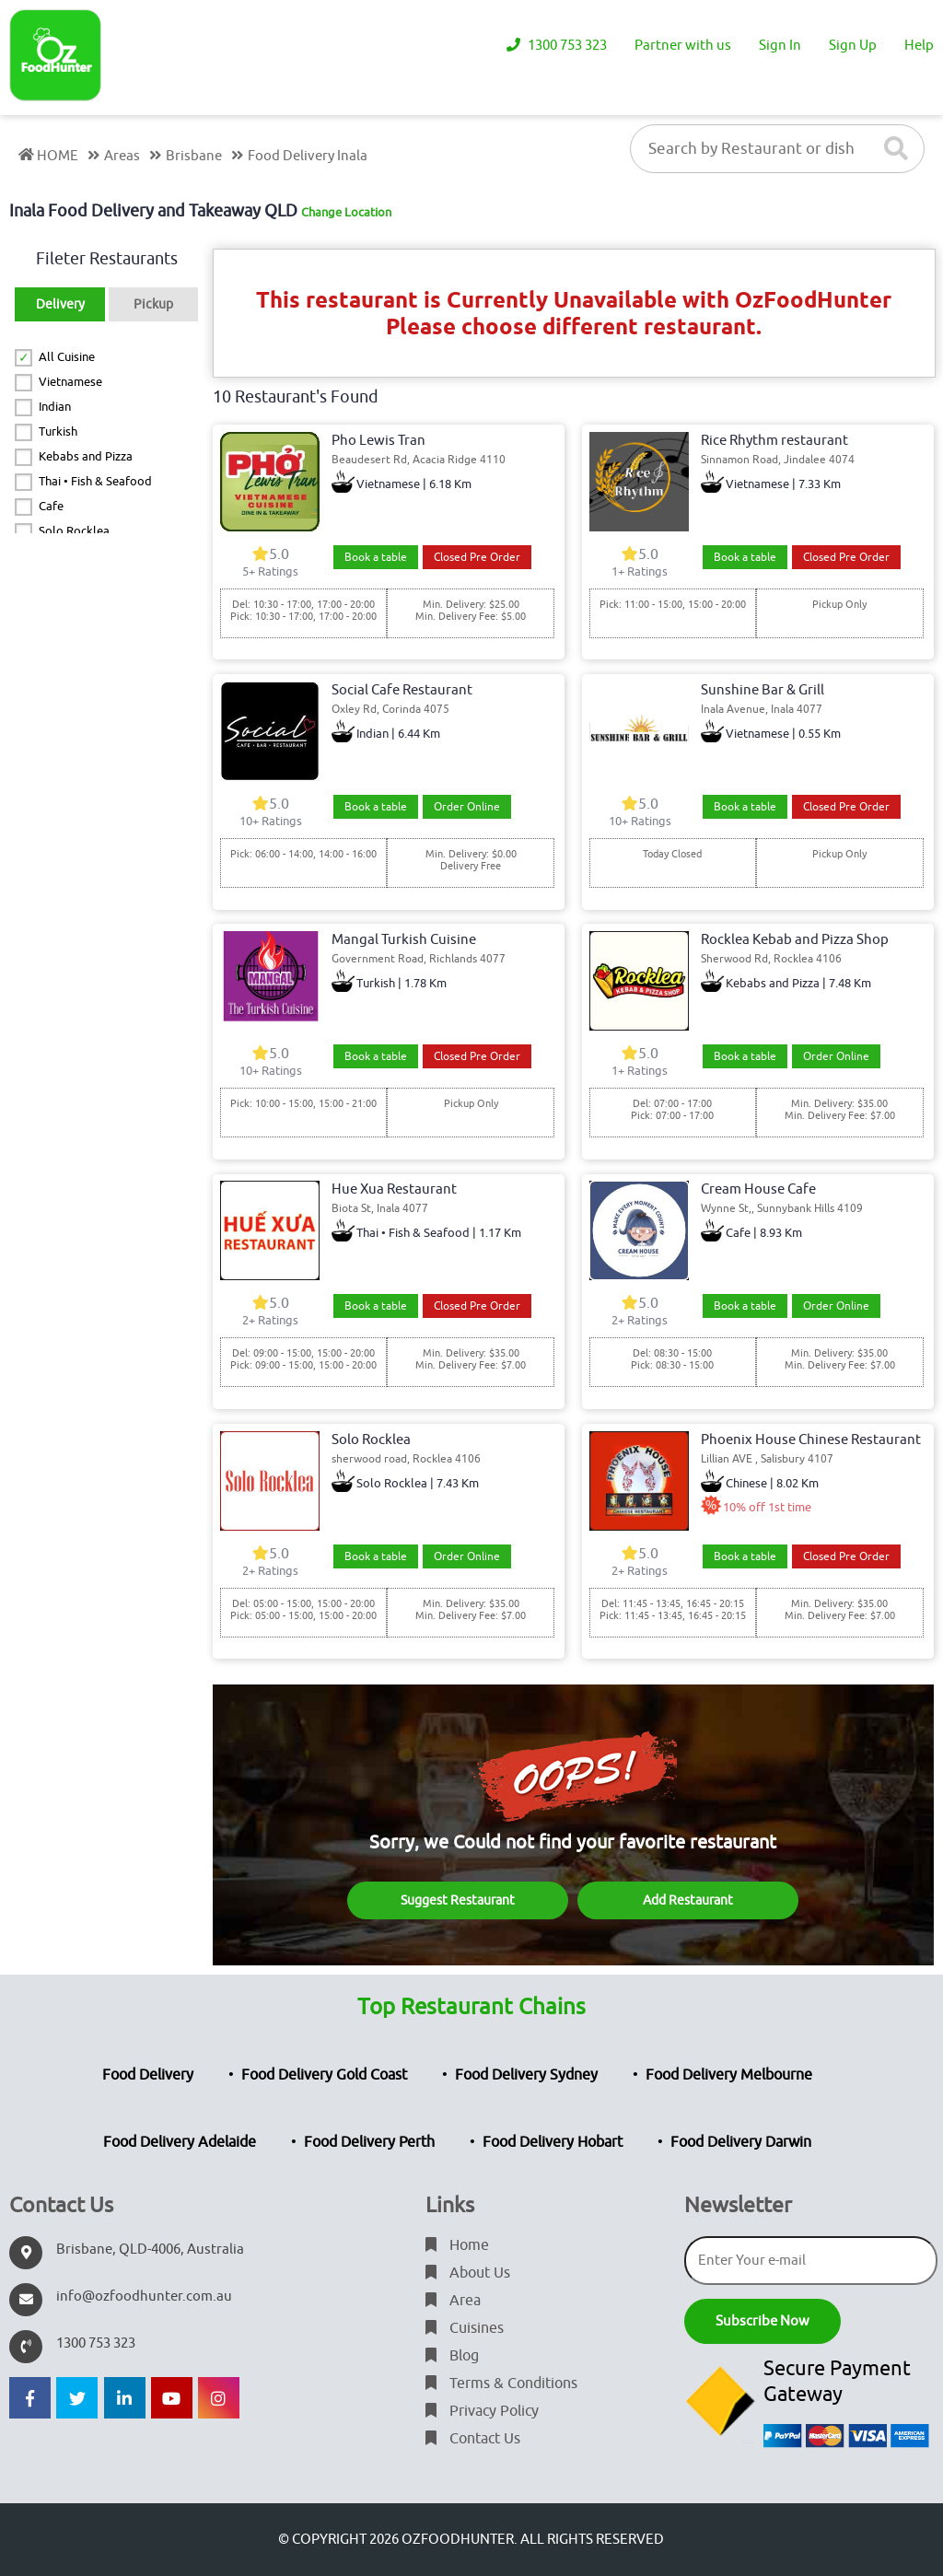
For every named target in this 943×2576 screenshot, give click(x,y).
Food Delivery (147, 2075)
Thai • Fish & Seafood (95, 481)
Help (919, 45)
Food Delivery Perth (369, 2142)
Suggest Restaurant (458, 1900)
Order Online (467, 806)
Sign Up (853, 45)
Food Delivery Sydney (526, 2075)
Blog (452, 2356)
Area (453, 2300)
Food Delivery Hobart (553, 2142)
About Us (467, 2273)
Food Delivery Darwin (740, 2142)
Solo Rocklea (74, 531)
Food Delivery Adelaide (179, 2142)
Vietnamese (70, 382)
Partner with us (682, 45)
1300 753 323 (556, 45)
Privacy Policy (482, 2411)
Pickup (153, 304)
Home (457, 2245)
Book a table (375, 557)
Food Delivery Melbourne (729, 2075)
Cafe (51, 506)
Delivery (60, 304)
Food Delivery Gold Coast (324, 2075)
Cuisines (464, 2328)
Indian (55, 406)
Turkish (58, 431)
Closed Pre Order (477, 557)
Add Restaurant (688, 1900)
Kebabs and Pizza (86, 456)
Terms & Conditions (501, 2383)
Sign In (780, 45)
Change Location (346, 212)
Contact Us (472, 2439)
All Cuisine (67, 357)
